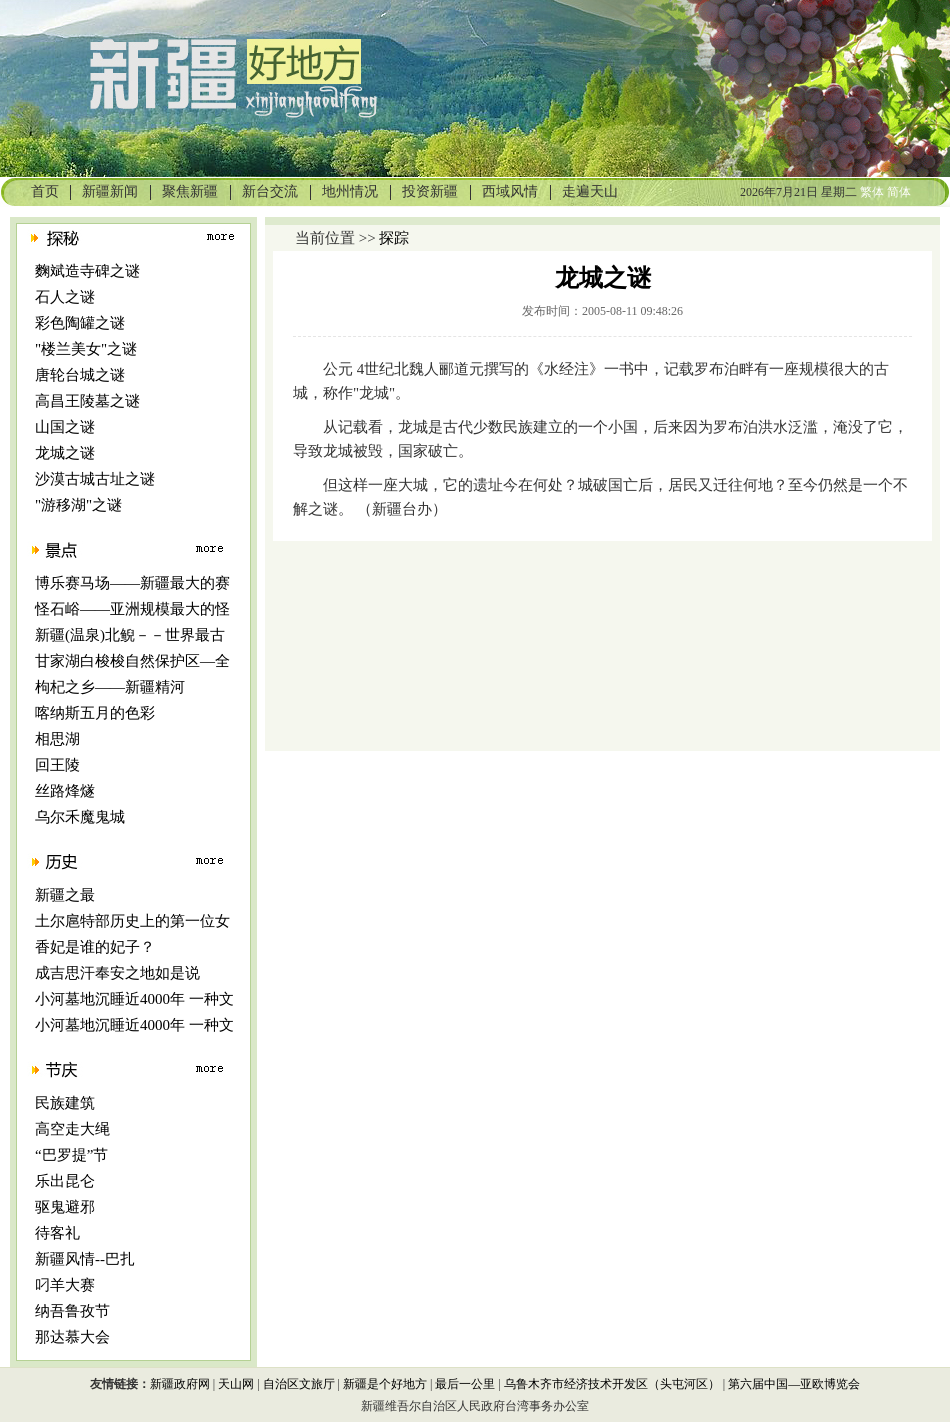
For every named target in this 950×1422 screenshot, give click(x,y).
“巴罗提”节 (71, 1155)
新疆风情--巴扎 (85, 1259)
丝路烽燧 (65, 791)
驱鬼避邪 (65, 1207)
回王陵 (57, 765)
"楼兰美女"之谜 (86, 349)
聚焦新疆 (190, 191)
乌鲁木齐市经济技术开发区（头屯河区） (612, 1384)
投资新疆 (430, 191)
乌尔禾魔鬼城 (80, 817)
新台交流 (270, 191)
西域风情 (510, 191)
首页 (45, 191)
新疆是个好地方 (385, 1384)
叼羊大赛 (65, 1285)
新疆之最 (65, 895)
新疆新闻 (110, 191)
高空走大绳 (72, 1129)
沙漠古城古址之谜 (95, 479)
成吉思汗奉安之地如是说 (117, 973)
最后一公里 (465, 1384)
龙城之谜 (65, 453)
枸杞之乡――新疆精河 (110, 687)
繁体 (872, 192)
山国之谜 (65, 427)
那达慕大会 (72, 1337)
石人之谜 (65, 297)
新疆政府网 (180, 1384)
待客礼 (57, 1233)
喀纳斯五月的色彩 (95, 713)
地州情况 (350, 191)
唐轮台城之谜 (80, 375)
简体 (899, 192)
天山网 (236, 1384)
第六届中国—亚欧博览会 (794, 1384)
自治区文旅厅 (299, 1384)
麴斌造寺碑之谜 (87, 271)
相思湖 (57, 739)
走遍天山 (590, 191)
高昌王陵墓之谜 (87, 401)
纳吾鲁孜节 (72, 1311)
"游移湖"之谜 (78, 505)
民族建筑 (65, 1103)
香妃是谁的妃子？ (95, 947)
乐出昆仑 (65, 1181)
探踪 (394, 238)
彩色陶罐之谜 (80, 323)
